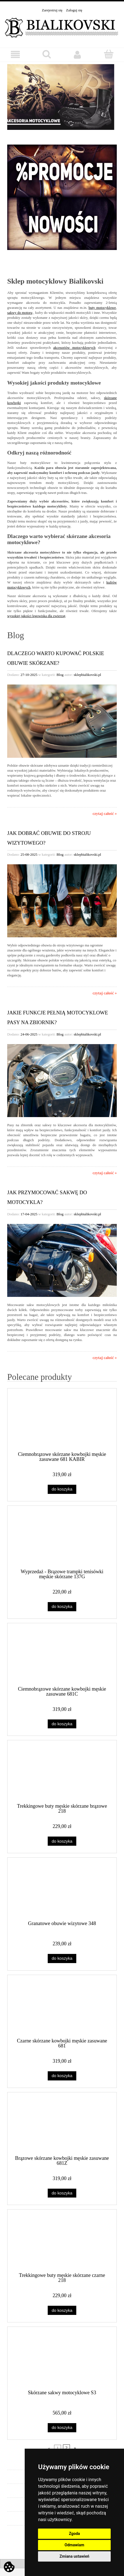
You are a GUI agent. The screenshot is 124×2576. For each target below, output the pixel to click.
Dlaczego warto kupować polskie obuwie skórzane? (55, 658)
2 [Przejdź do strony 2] (66, 2447)
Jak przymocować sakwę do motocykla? (47, 1197)
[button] (15, 54)
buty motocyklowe (102, 307)
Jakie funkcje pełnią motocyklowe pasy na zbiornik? (57, 1017)
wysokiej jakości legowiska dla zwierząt (36, 616)
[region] (62, 99)
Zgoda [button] (74, 2533)
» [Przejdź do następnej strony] (75, 2447)
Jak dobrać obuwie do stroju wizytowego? (49, 838)
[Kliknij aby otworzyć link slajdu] (62, 99)
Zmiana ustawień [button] (74, 2556)
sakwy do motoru (19, 312)
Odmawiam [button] (74, 2545)
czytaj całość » (105, 813)
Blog (60, 675)
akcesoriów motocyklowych (74, 347)
